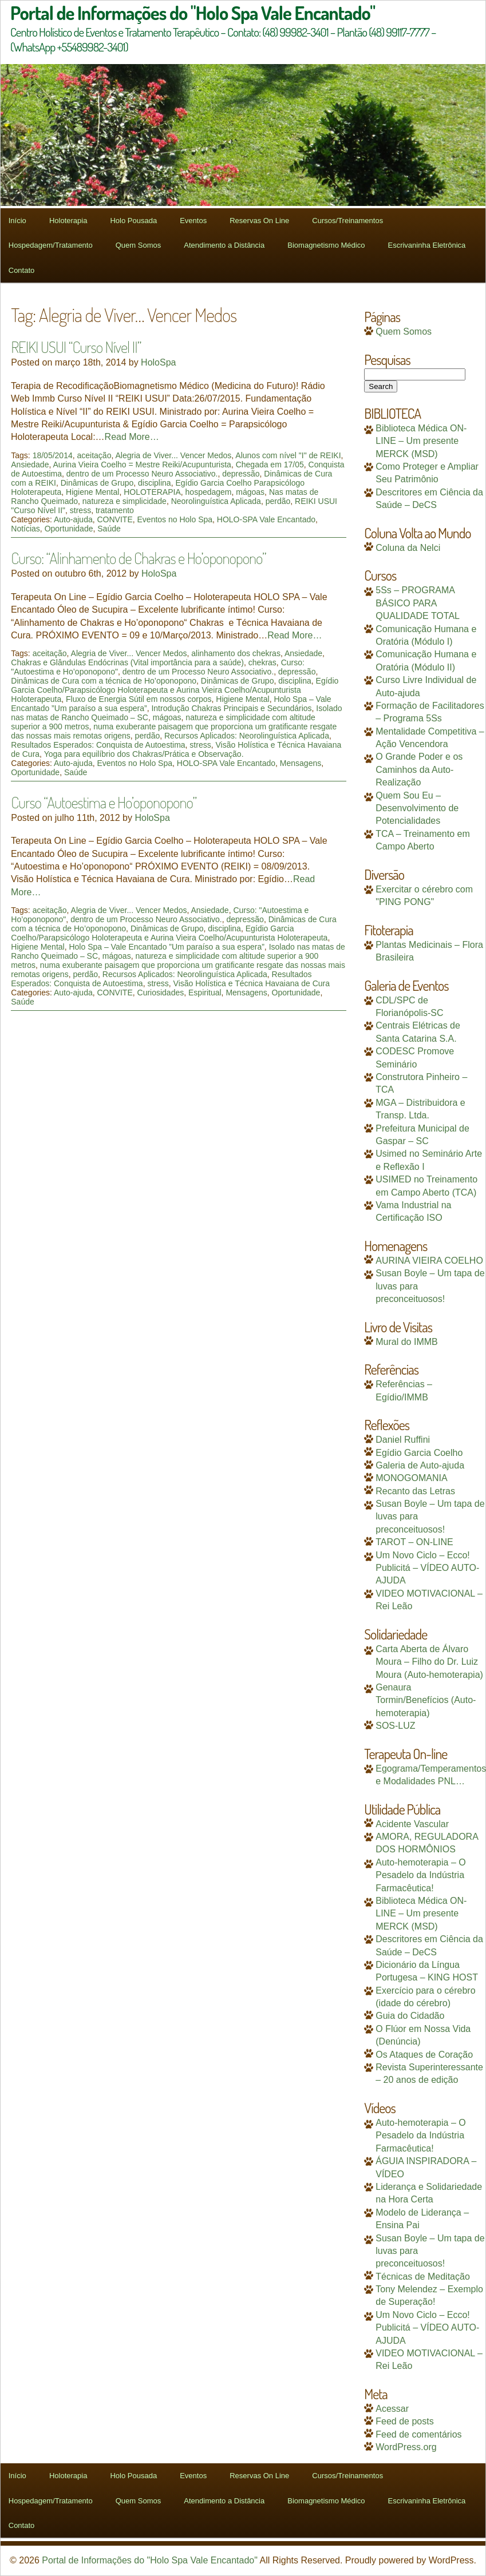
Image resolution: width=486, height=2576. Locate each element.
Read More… (132, 437)
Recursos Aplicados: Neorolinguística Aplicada (246, 735)
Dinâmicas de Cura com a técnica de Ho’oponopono (103, 680)
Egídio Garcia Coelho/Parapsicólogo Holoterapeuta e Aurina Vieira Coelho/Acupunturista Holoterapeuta (174, 690)
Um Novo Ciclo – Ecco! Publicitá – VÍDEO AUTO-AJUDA (427, 1568)
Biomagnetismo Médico (326, 245)
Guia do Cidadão (410, 2016)
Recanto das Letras (415, 1491)
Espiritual (205, 992)
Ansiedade (30, 464)
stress (80, 510)
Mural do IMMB (406, 1342)
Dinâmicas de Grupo (97, 482)
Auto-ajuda (73, 519)
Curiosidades (160, 992)
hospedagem (208, 492)
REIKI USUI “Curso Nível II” (76, 346)
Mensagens (300, 763)
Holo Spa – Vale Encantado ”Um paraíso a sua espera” (166, 946)
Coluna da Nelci (408, 548)
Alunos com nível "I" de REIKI (288, 455)
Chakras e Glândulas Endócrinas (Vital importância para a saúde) (127, 662)
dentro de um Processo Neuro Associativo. (142, 473)
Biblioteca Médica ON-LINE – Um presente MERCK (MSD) (421, 441)
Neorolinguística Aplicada (216, 501)
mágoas (250, 492)
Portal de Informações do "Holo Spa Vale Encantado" (150, 2560)
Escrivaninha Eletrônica (426, 245)
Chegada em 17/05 (270, 464)
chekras (262, 662)
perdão (278, 501)
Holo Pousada (133, 220)
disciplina (154, 482)
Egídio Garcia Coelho (419, 1453)
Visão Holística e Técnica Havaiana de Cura (251, 983)
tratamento (115, 510)
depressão (240, 473)
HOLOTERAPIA (152, 492)
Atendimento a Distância (224, 245)
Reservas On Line (259, 220)
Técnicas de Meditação (423, 2276)
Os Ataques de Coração (424, 2054)
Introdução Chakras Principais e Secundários (231, 708)
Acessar (392, 2409)
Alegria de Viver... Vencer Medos (173, 455)
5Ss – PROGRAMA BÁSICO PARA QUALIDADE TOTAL (418, 603)
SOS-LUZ (395, 1725)
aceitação (94, 455)
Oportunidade (69, 528)
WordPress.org (406, 2447)
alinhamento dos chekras (235, 653)
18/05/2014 (53, 455)
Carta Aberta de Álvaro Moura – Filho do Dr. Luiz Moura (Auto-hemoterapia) (429, 1662)
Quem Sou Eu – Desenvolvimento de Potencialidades (417, 808)
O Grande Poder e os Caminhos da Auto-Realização (419, 769)
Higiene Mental (92, 492)
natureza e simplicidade (124, 501)
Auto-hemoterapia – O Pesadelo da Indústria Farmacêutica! (420, 1875)
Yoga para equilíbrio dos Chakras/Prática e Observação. (144, 754)
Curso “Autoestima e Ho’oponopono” (103, 802)
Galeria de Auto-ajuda (420, 1465)
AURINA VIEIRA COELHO (429, 1260)
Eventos (193, 220)
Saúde (108, 528)
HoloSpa (158, 362)
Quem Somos (138, 245)
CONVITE (115, 519)
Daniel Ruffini (403, 1439)
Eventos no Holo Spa (175, 519)
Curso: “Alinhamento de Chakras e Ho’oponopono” (138, 557)
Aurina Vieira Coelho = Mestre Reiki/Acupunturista (142, 464)
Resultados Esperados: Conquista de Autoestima (98, 744)
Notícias (25, 528)
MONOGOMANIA (411, 1478)
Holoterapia (68, 220)
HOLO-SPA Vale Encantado (266, 519)
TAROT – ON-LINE (414, 1542)
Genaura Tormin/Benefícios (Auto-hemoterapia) (426, 1700)
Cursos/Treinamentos (347, 220)
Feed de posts (404, 2421)
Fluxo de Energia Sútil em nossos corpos (138, 699)
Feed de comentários (418, 2434)
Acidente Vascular (412, 1824)
